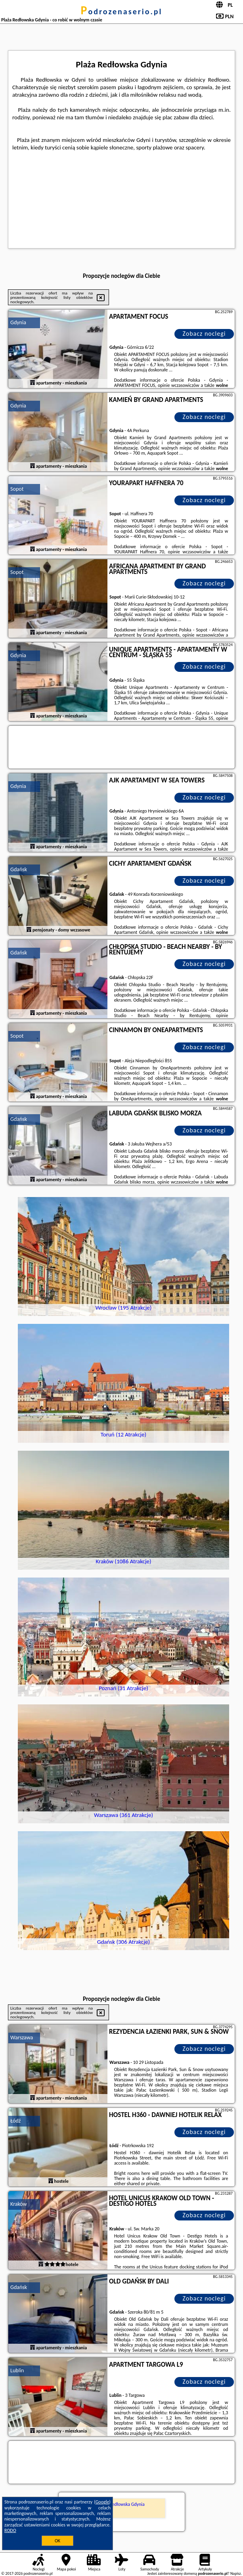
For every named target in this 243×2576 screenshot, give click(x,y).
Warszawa (21, 2037)
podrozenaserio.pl (122, 11)
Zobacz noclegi (204, 333)
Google (102, 2502)
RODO (10, 2530)
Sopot (16, 489)
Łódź (15, 2120)
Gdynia (18, 322)
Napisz (235, 2573)
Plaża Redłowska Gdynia (121, 2504)
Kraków (18, 2204)
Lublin (17, 2370)
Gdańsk (18, 869)
